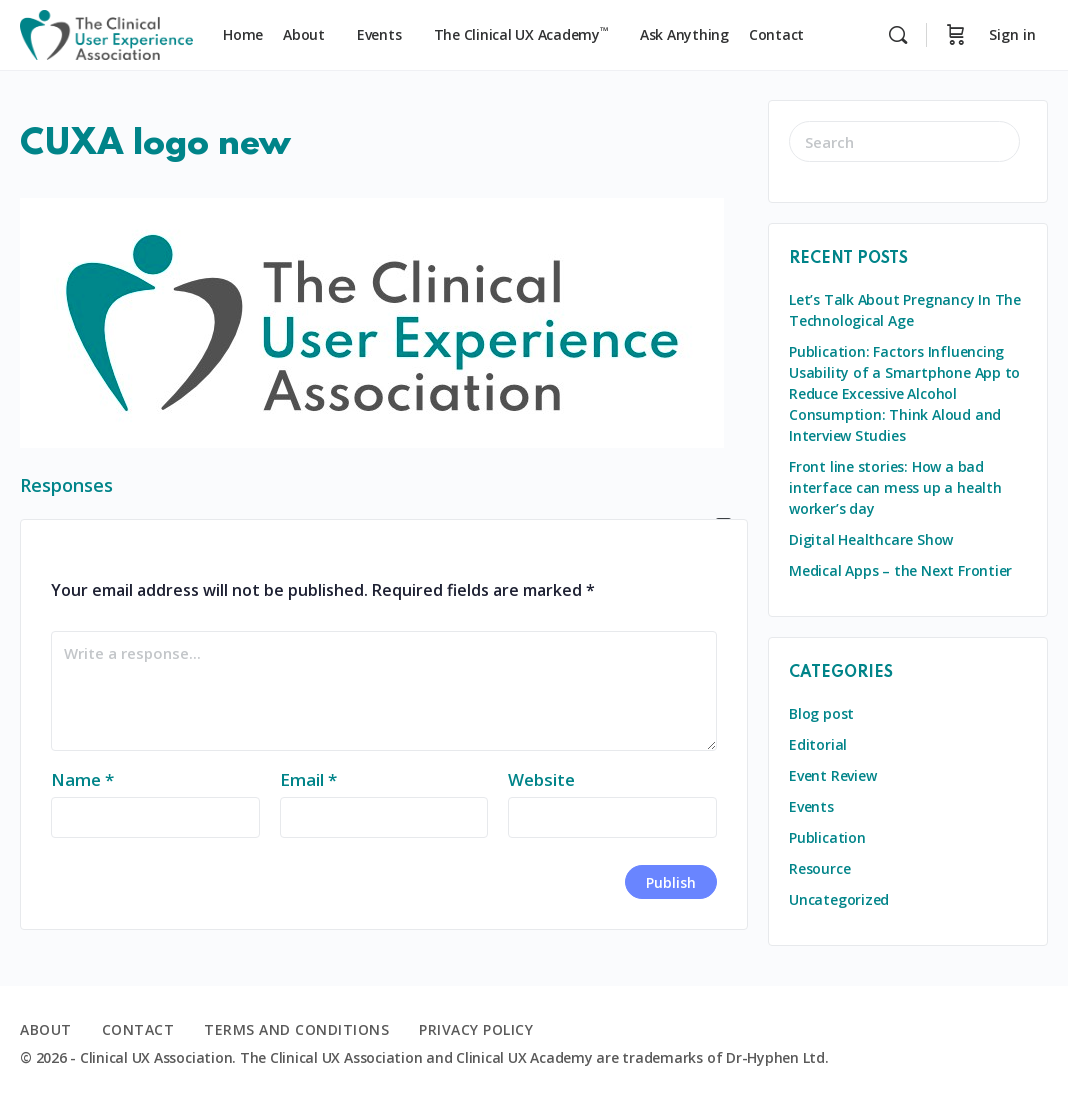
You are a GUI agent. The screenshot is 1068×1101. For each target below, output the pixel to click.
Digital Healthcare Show (871, 539)
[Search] (898, 35)
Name (82, 779)
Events (811, 806)
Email (308, 779)
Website (541, 779)
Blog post (821, 713)
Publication (827, 837)
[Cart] (956, 35)
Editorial (818, 744)
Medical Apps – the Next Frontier (900, 570)
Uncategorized (839, 899)
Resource (819, 868)
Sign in (1012, 34)
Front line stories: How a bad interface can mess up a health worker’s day (895, 487)
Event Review (832, 775)
